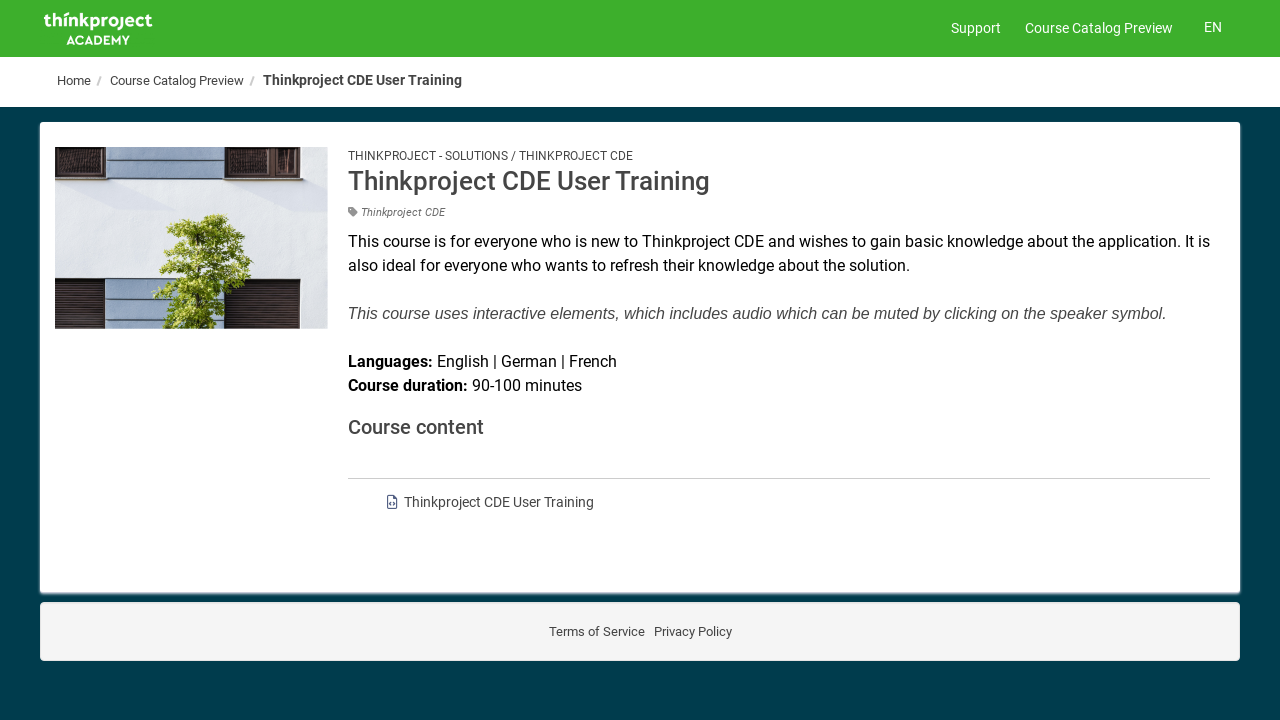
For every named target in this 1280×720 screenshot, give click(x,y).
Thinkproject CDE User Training (362, 80)
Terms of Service (597, 631)
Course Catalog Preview (1099, 28)
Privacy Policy (691, 631)
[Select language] (1212, 28)
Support (976, 28)
